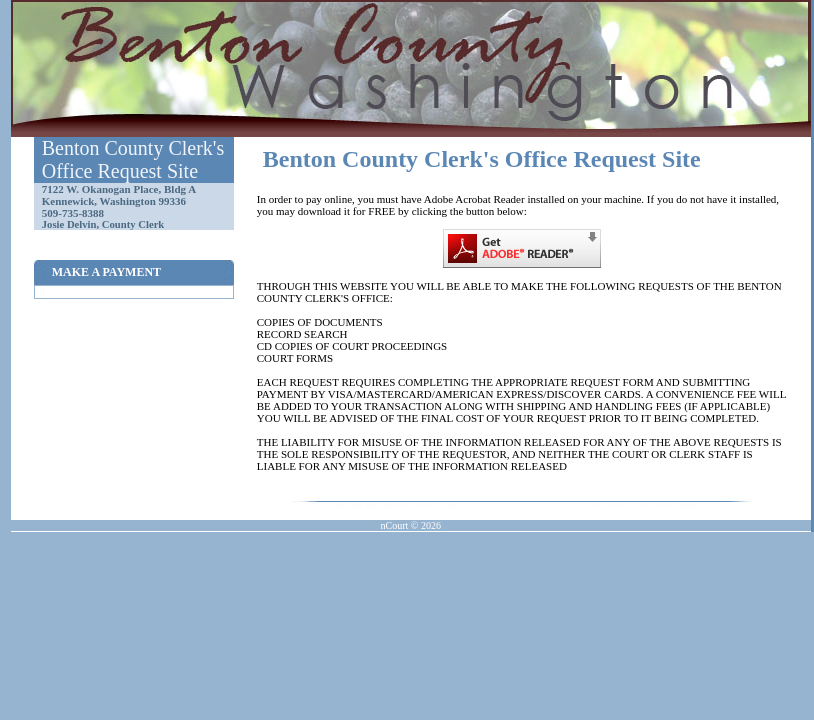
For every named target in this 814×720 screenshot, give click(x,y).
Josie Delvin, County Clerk (103, 224)
